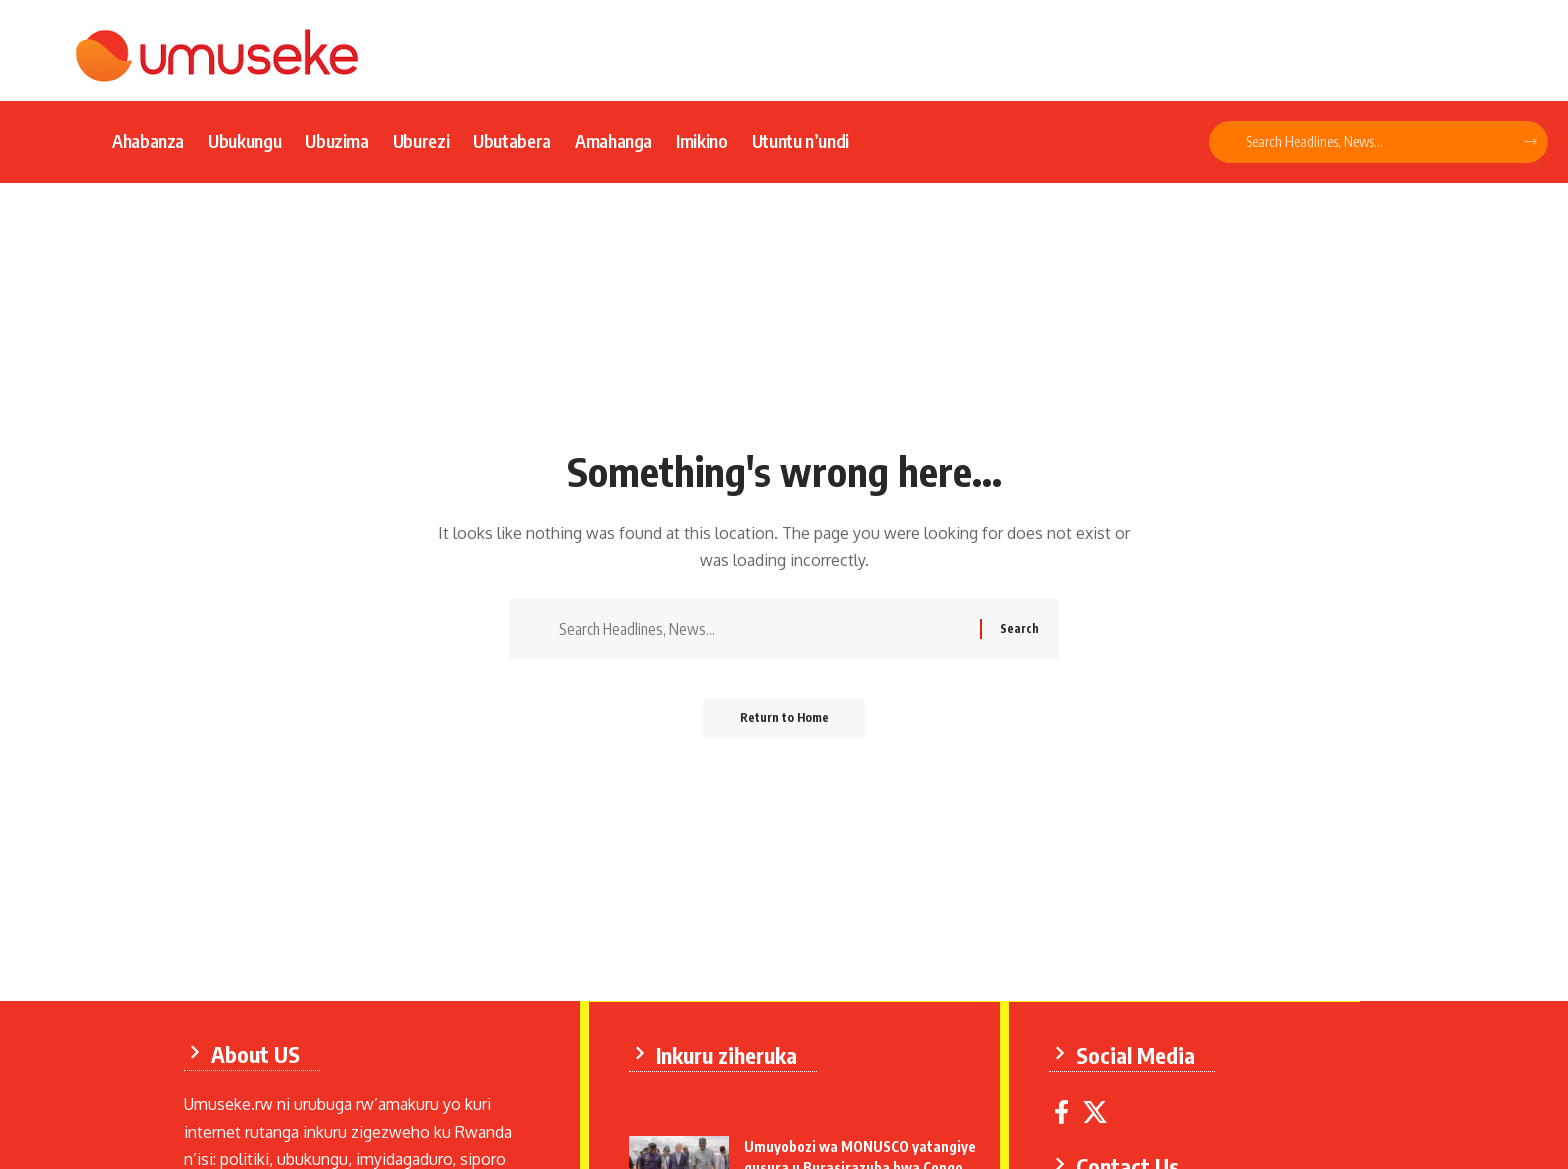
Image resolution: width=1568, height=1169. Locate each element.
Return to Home (784, 721)
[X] (1096, 1111)
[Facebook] (1062, 1111)
